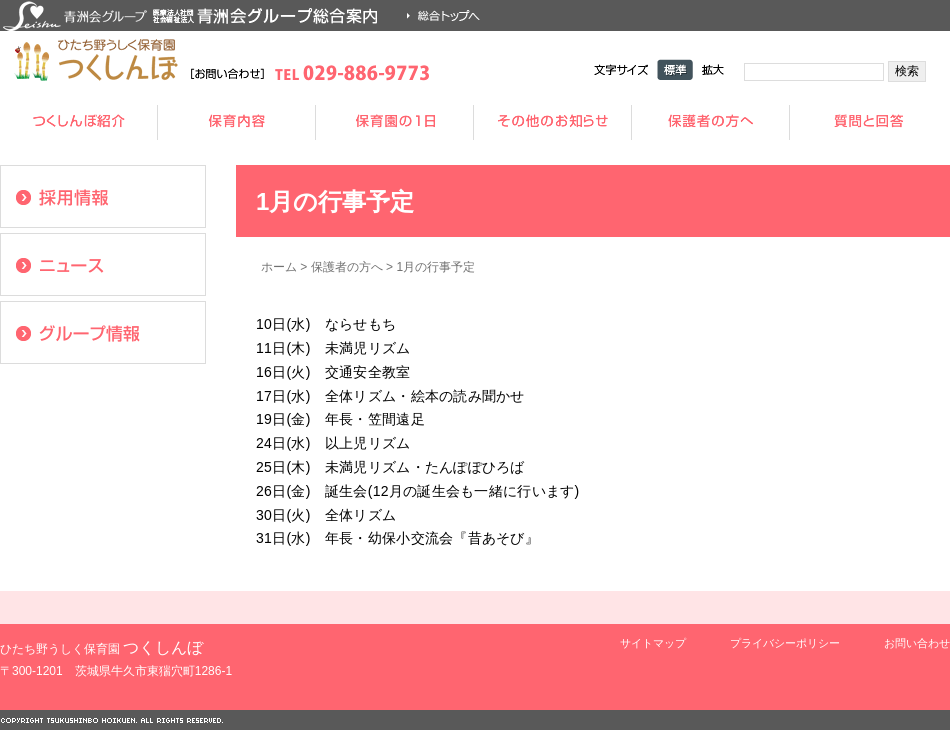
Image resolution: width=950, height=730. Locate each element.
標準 (675, 69)
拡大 (713, 69)
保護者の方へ (347, 267)
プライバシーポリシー (785, 643)
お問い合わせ (917, 643)
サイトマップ (653, 643)
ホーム (279, 267)
